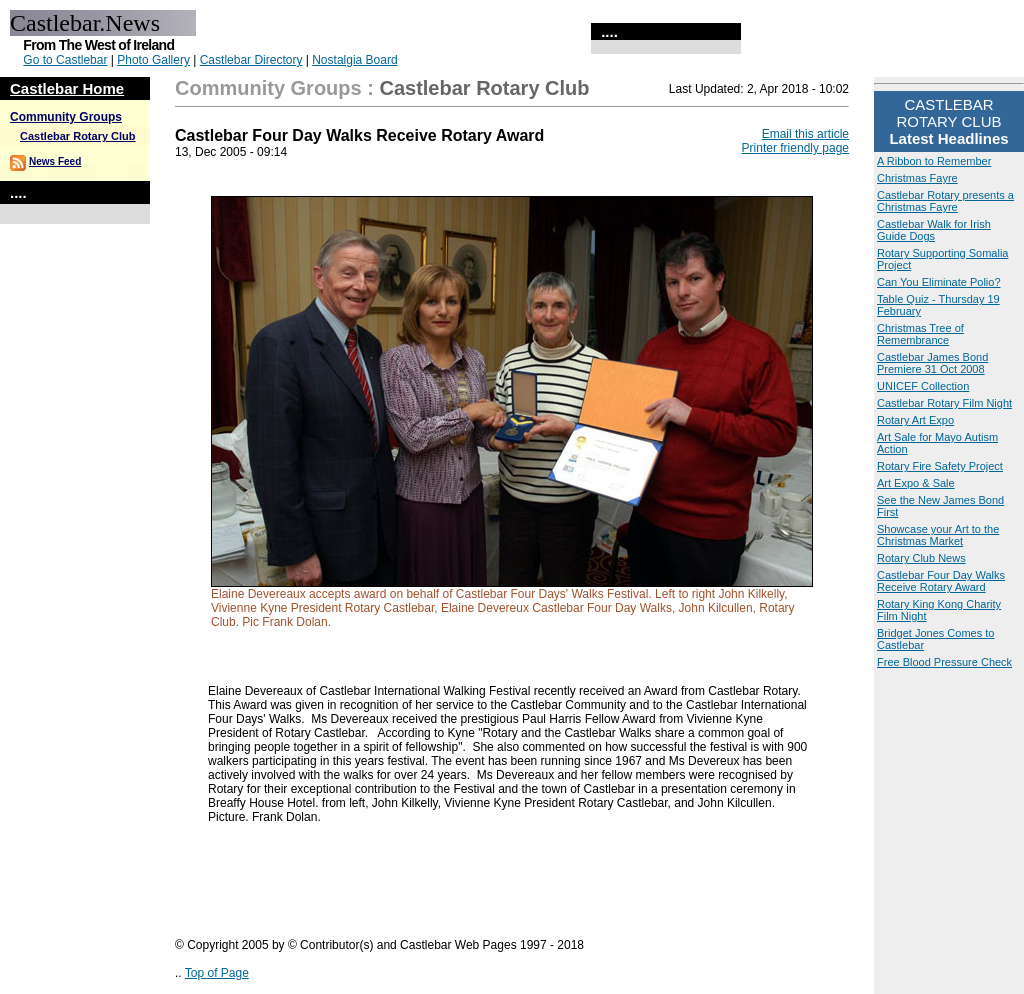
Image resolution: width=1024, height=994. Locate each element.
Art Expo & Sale (916, 483)
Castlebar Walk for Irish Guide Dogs (934, 230)
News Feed (55, 161)
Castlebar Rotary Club (78, 136)
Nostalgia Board (354, 60)
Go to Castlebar (65, 60)
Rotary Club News (921, 558)
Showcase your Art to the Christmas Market (938, 535)
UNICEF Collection (923, 386)
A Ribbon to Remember (934, 161)
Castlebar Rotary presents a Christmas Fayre (945, 201)
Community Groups (66, 117)
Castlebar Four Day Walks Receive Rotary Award (941, 581)
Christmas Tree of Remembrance (920, 334)
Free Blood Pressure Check (944, 662)
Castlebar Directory (251, 60)
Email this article (805, 134)
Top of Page (217, 973)
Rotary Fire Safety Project (940, 466)
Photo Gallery (153, 60)
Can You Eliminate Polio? (939, 282)
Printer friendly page (795, 148)
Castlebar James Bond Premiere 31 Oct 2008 (932, 363)
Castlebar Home (67, 88)
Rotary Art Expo (915, 420)
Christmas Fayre (917, 178)
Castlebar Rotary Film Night (944, 403)
